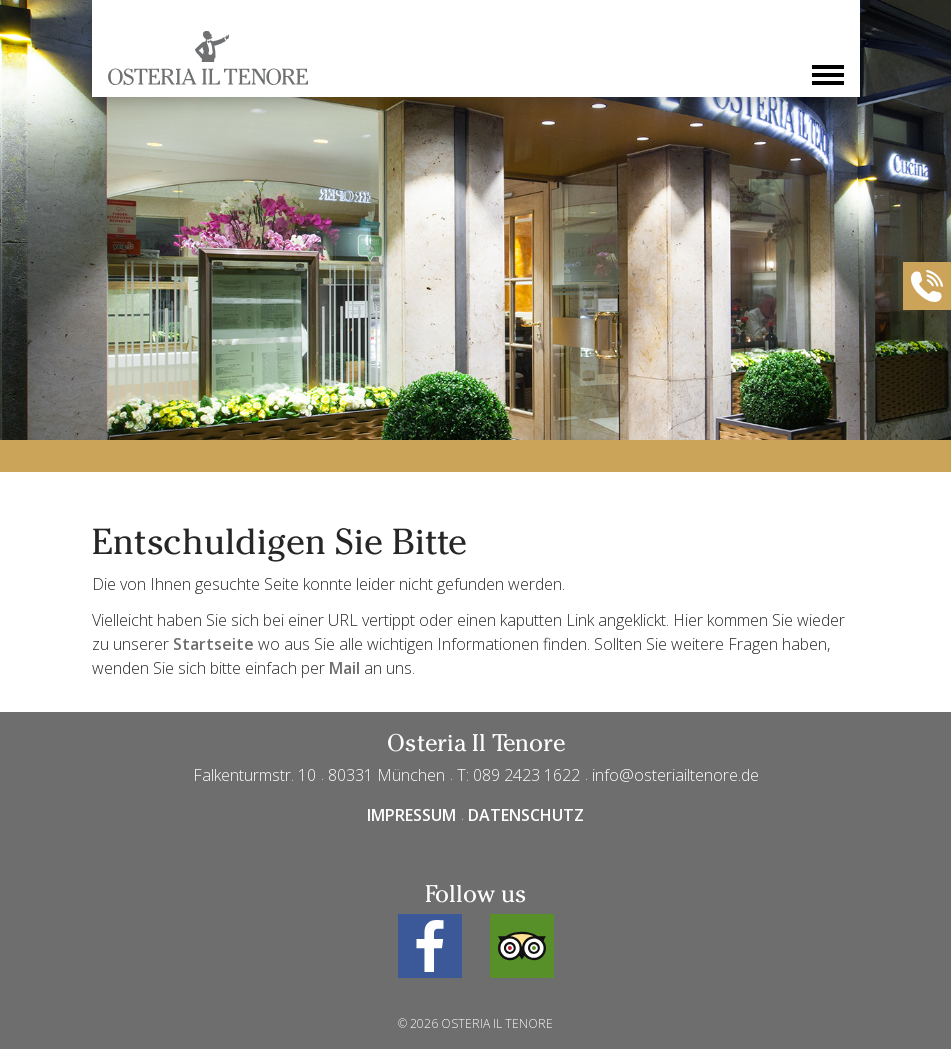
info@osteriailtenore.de (675, 775)
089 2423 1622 (526, 775)
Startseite (213, 644)
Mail (344, 668)
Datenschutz (526, 815)
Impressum (411, 815)
